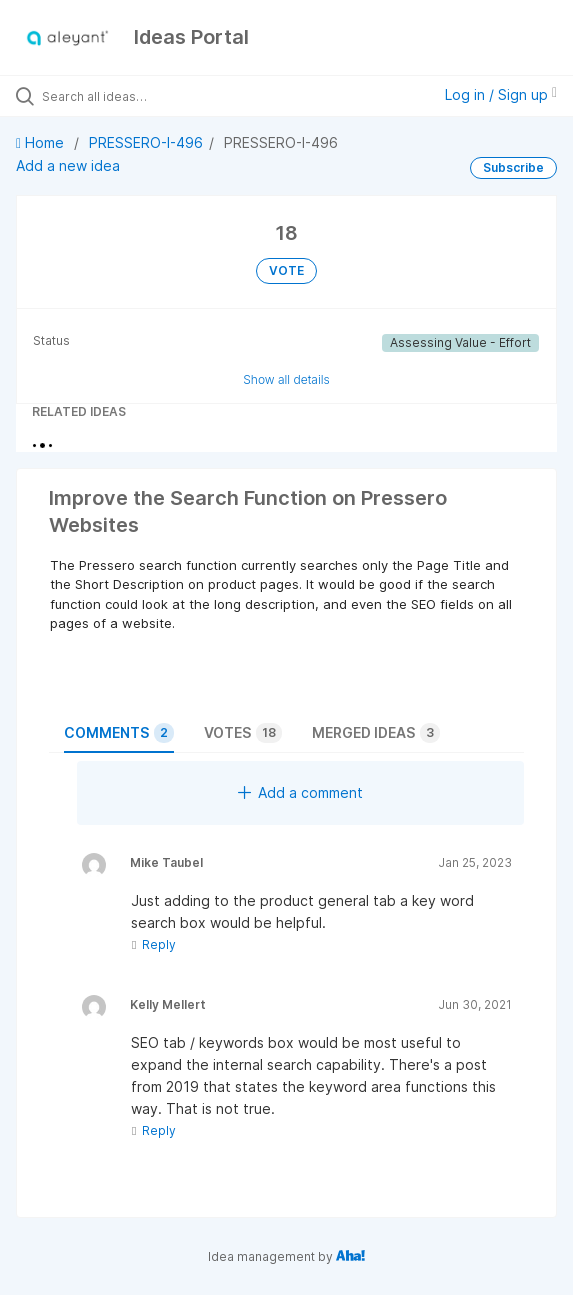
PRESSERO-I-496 (146, 142)
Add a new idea (68, 165)
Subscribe (513, 167)
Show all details (286, 379)
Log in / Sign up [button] (501, 94)
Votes (243, 733)
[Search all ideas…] (155, 96)
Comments (119, 733)
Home (42, 142)
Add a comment (300, 792)
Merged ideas (376, 733)
